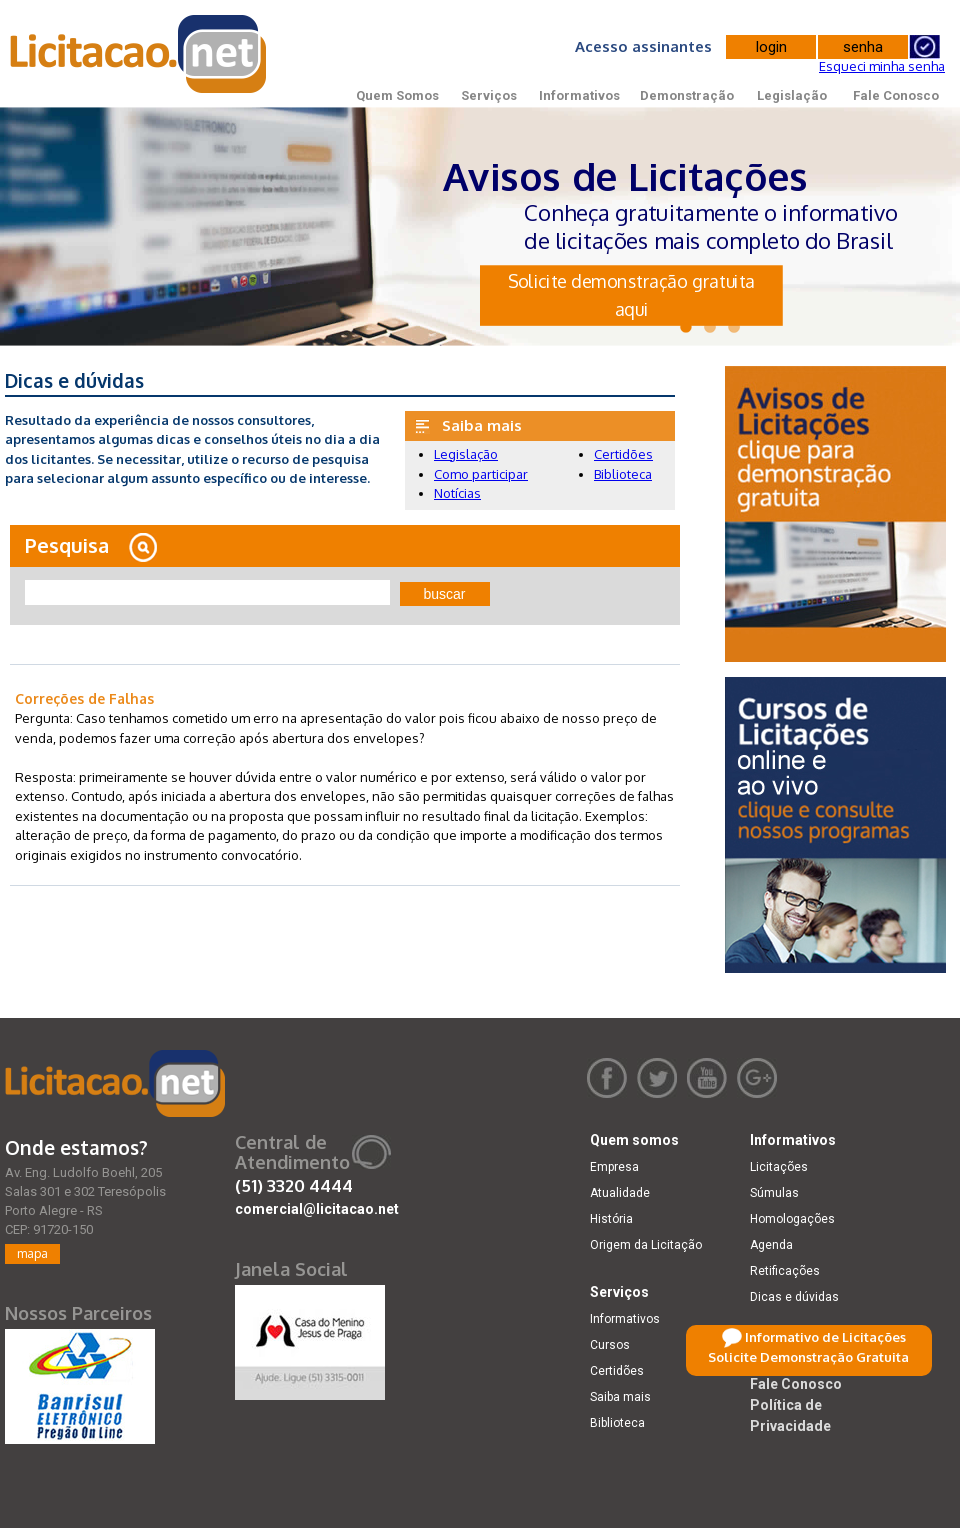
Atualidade (620, 1193)
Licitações (779, 1167)
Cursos (610, 1345)
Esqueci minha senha (882, 66)
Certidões (623, 454)
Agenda (771, 1245)
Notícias (457, 493)
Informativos (579, 95)
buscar (445, 594)
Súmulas (774, 1193)
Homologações (792, 1219)
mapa (32, 1253)
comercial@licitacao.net (317, 1209)
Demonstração (687, 95)
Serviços (489, 95)
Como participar (481, 474)
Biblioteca (623, 474)
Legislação (792, 95)
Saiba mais (620, 1397)
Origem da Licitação (646, 1245)
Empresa (614, 1167)
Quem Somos (397, 95)
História (611, 1219)
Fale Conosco (896, 95)
